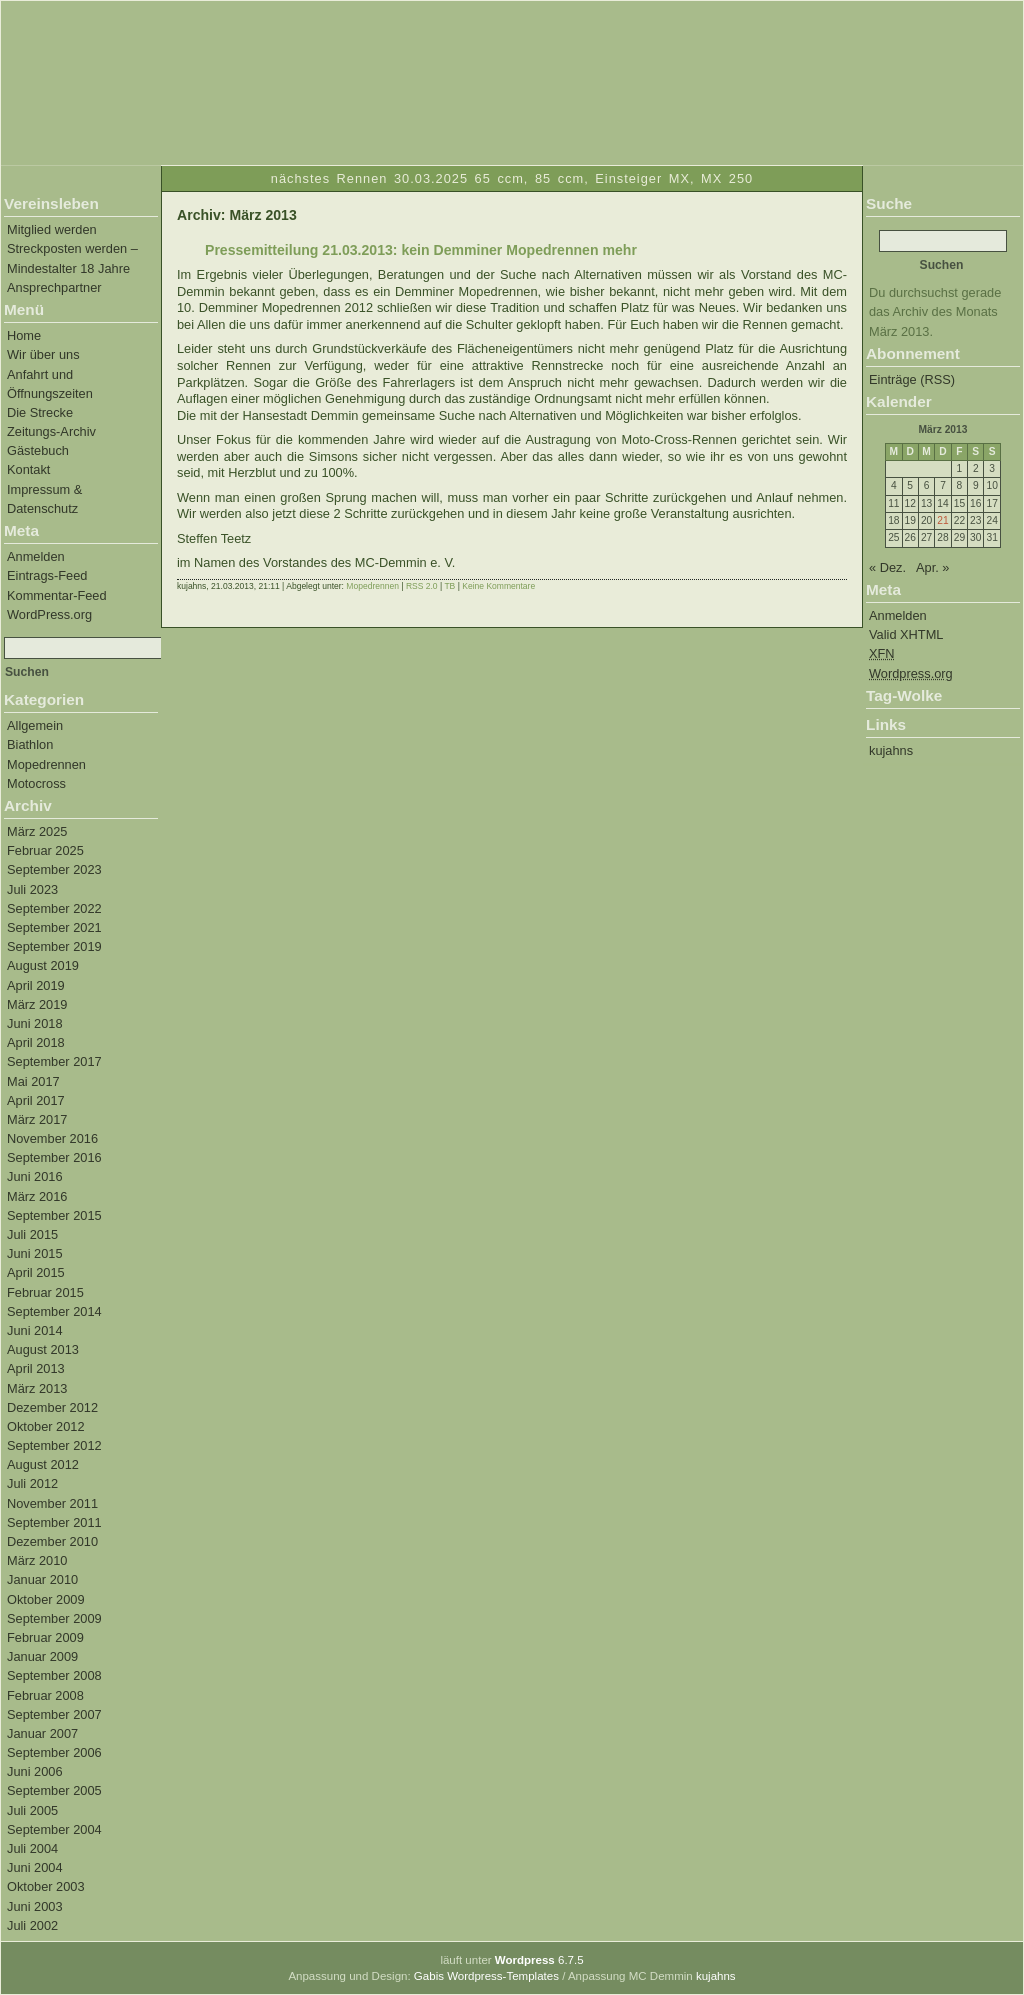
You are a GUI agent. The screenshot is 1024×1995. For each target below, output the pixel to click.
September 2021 (54, 927)
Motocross (36, 783)
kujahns (891, 750)
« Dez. (887, 567)
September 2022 (54, 908)
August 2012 (43, 1464)
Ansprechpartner (54, 287)
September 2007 (54, 1714)
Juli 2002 (32, 1925)
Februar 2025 (45, 850)
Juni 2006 (35, 1771)
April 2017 (36, 1100)
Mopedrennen (46, 764)
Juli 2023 (32, 889)
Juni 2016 (35, 1176)
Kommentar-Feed (57, 595)
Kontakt (28, 469)
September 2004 (54, 1829)
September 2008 (54, 1675)
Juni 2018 (35, 1023)
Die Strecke (40, 412)
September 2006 (54, 1752)
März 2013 (37, 1388)
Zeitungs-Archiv (51, 431)
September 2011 (54, 1522)
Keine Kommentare (498, 586)
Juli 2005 (32, 1810)
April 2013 (36, 1368)
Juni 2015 (35, 1253)
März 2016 (37, 1196)
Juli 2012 (32, 1483)
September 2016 (54, 1157)
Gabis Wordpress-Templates (486, 1976)
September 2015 (54, 1215)
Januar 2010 (42, 1579)
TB (449, 586)
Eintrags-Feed (47, 575)
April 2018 (36, 1042)
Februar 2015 (45, 1292)
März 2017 (37, 1119)
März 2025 (37, 831)
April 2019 (36, 985)
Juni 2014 (35, 1330)
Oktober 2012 (46, 1426)
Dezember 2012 (52, 1407)
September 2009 (54, 1618)
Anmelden (36, 556)
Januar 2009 (42, 1656)
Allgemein (35, 725)
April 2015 (36, 1272)
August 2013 (43, 1349)
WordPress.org (49, 614)
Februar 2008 (45, 1695)
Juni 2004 (35, 1867)
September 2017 (54, 1061)
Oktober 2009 (46, 1599)
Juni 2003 (35, 1906)
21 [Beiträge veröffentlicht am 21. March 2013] (942, 520)
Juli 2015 (32, 1234)
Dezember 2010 (52, 1541)
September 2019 (54, 946)
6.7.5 (539, 1960)
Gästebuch (38, 450)
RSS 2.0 (422, 586)
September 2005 (54, 1790)
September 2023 (54, 869)
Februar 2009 (45, 1637)
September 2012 (54, 1445)
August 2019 (43, 965)
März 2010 (37, 1560)
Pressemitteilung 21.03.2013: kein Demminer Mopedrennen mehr (421, 250)
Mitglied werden (52, 229)
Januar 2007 (42, 1733)
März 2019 (37, 1004)
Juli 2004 (32, 1848)
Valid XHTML (906, 634)
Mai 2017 (33, 1081)
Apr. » (932, 567)
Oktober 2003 (46, 1886)
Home (24, 335)
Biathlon (30, 744)
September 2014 (54, 1311)
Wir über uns (43, 354)
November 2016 (52, 1138)
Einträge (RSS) (912, 379)
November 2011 (52, 1503)
